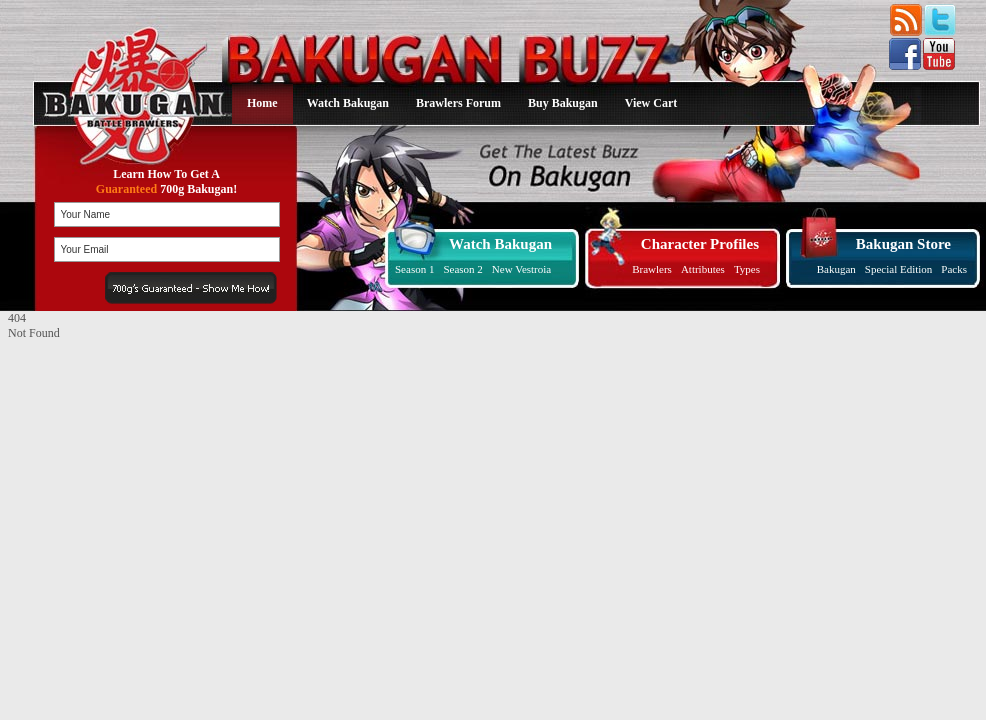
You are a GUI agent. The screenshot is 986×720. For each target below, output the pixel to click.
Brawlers (652, 269)
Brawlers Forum (458, 103)
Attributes (703, 269)
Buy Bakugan (563, 103)
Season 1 (414, 269)
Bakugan (836, 269)
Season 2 (462, 269)
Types (747, 269)
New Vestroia (521, 269)
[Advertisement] (133, 466)
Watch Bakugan (348, 103)
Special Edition (899, 269)
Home (262, 103)
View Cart (651, 103)
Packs (954, 269)
